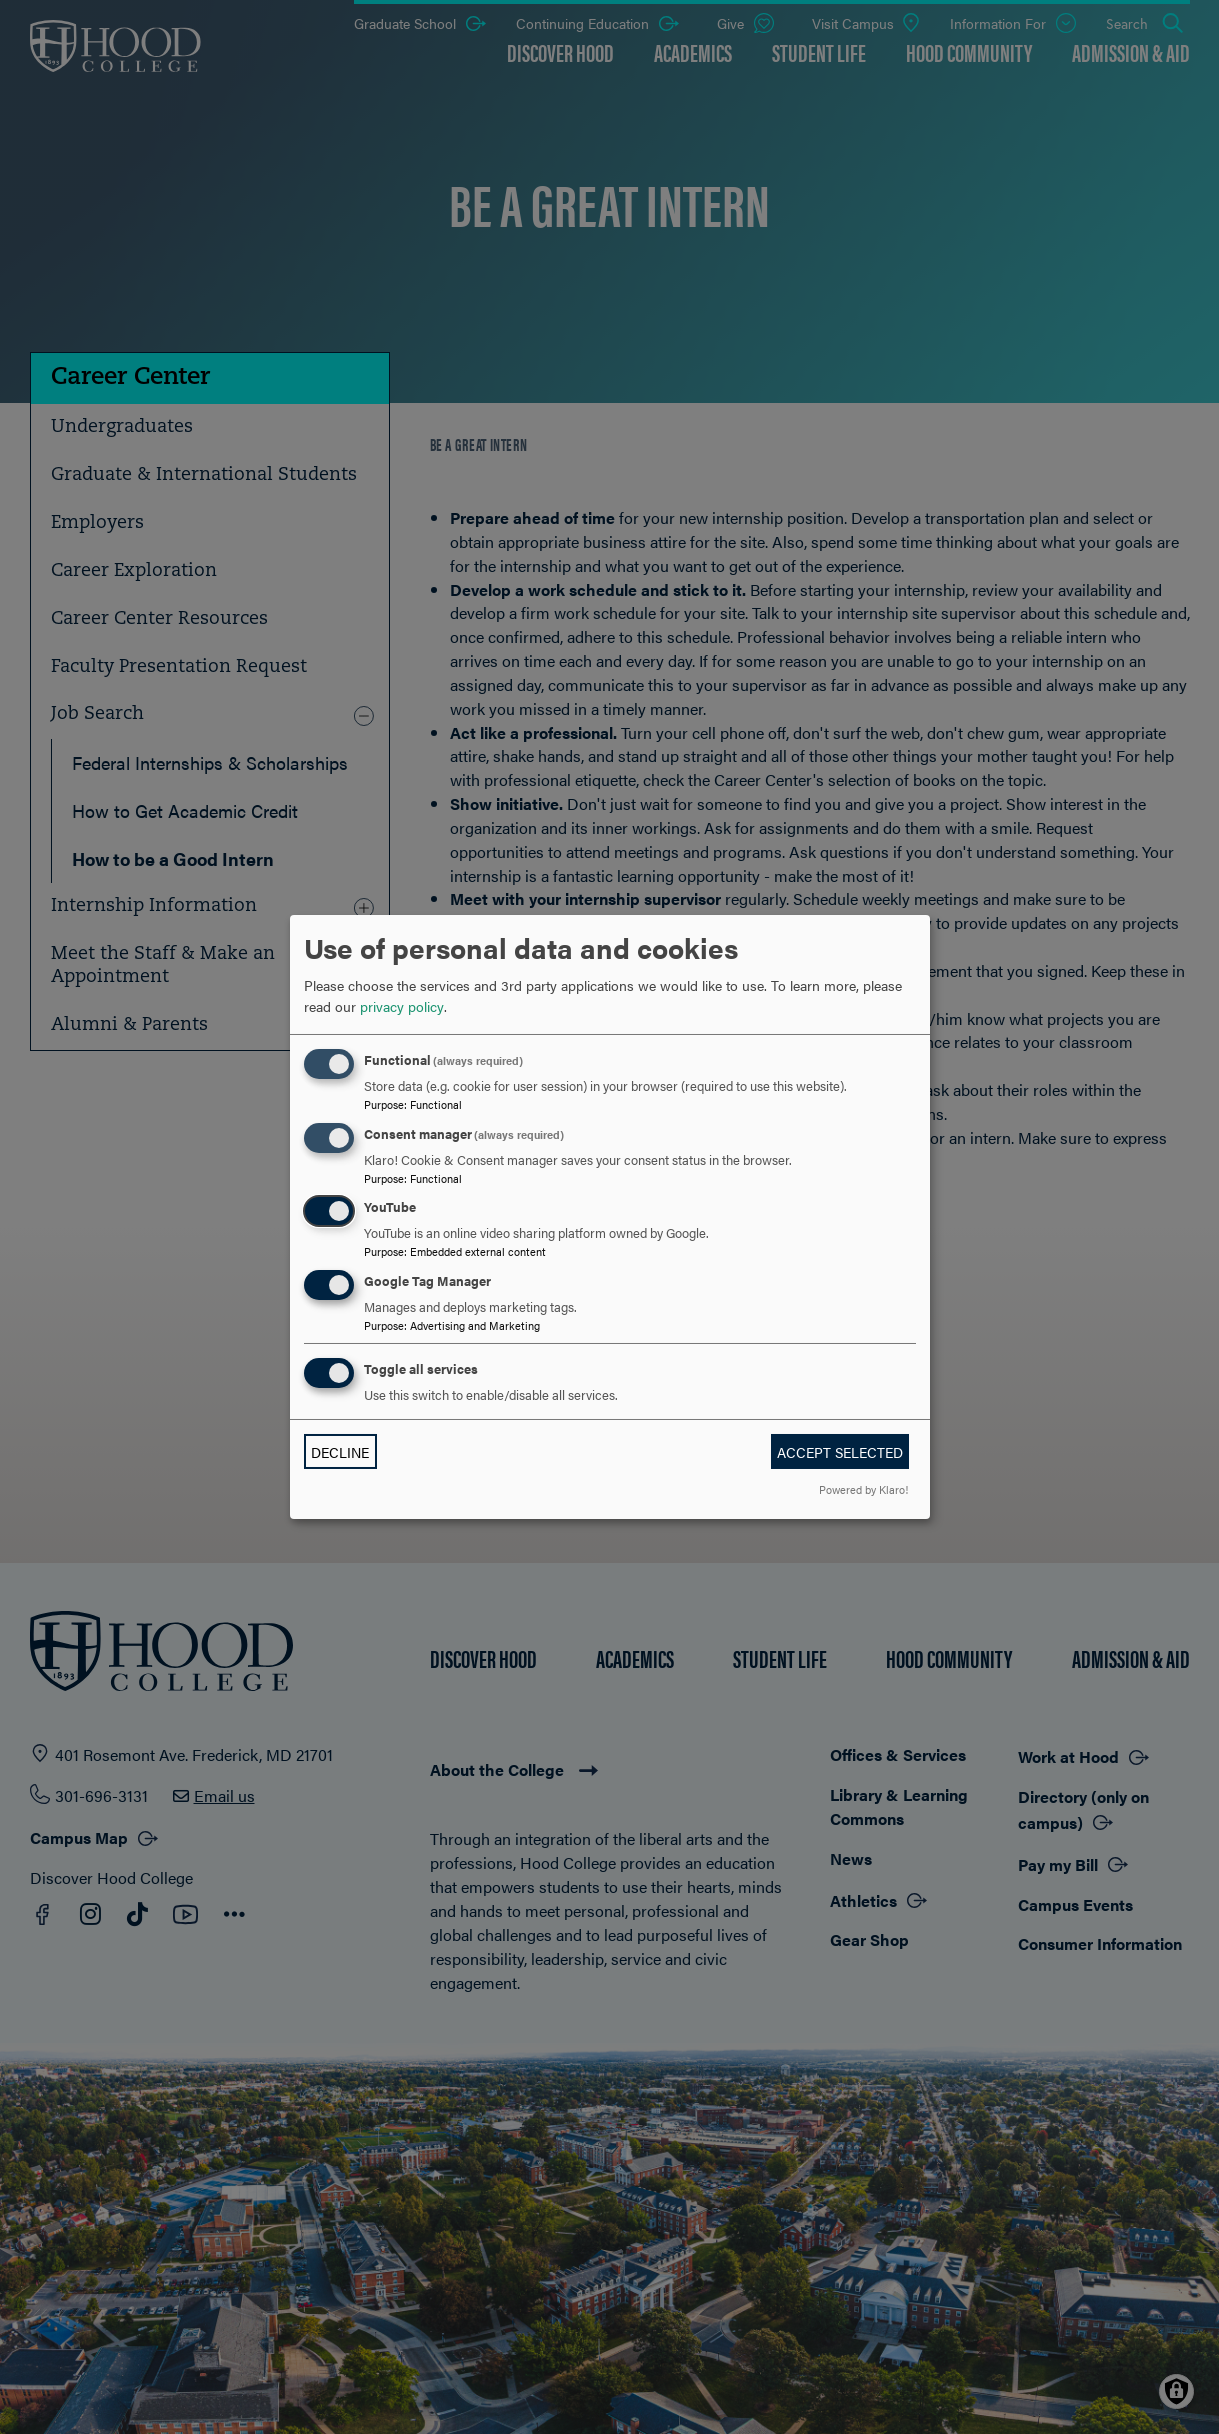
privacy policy (402, 1006)
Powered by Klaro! (863, 1489)
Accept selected (840, 1452)
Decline (340, 1452)
